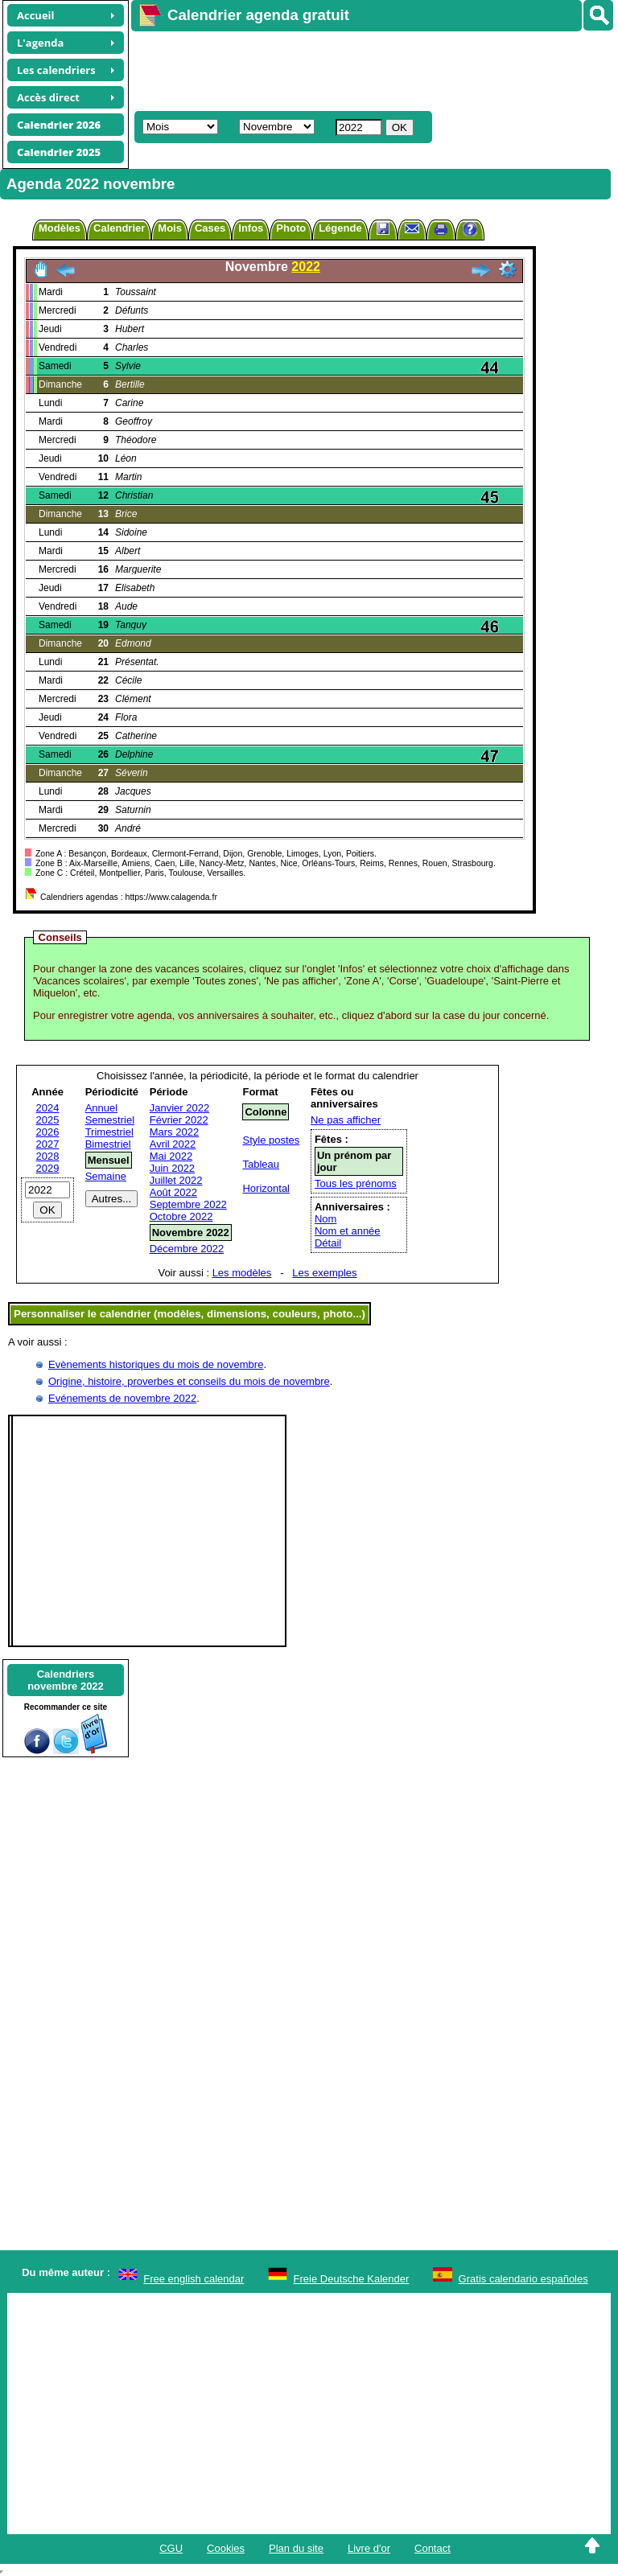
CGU (171, 2548)
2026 (48, 1132)
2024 (48, 1108)
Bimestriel (108, 1144)
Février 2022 (179, 1120)
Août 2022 (173, 1192)
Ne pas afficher (346, 1120)
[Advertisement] (367, 69)
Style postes (270, 1140)
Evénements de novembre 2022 (122, 1398)
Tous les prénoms (356, 1183)
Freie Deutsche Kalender (352, 2279)
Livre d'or (369, 2548)
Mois (170, 228)
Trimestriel (109, 1132)
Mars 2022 (174, 1132)
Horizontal (266, 1188)
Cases (210, 228)
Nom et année (348, 1231)
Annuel (101, 1108)
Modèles (59, 228)
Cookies (226, 2548)
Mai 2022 (171, 1156)
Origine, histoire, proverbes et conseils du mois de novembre (189, 1381)
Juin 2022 (172, 1168)
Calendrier (119, 228)
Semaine (105, 1176)
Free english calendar (193, 2279)
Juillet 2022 (176, 1180)
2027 (48, 1144)
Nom (325, 1219)
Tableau (260, 1164)
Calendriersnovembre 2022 (65, 1680)
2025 (48, 1120)
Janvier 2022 (179, 1108)
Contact (432, 2548)
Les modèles (242, 1273)
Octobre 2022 (181, 1216)
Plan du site (296, 2548)
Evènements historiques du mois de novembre (155, 1364)
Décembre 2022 (187, 1249)
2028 (48, 1156)
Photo (291, 228)
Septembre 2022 (188, 1204)
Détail (328, 1243)
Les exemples (324, 1273)
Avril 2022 (173, 1144)
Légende (340, 228)
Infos (250, 228)
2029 (48, 1168)
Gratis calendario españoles (523, 2279)
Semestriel (109, 1120)
